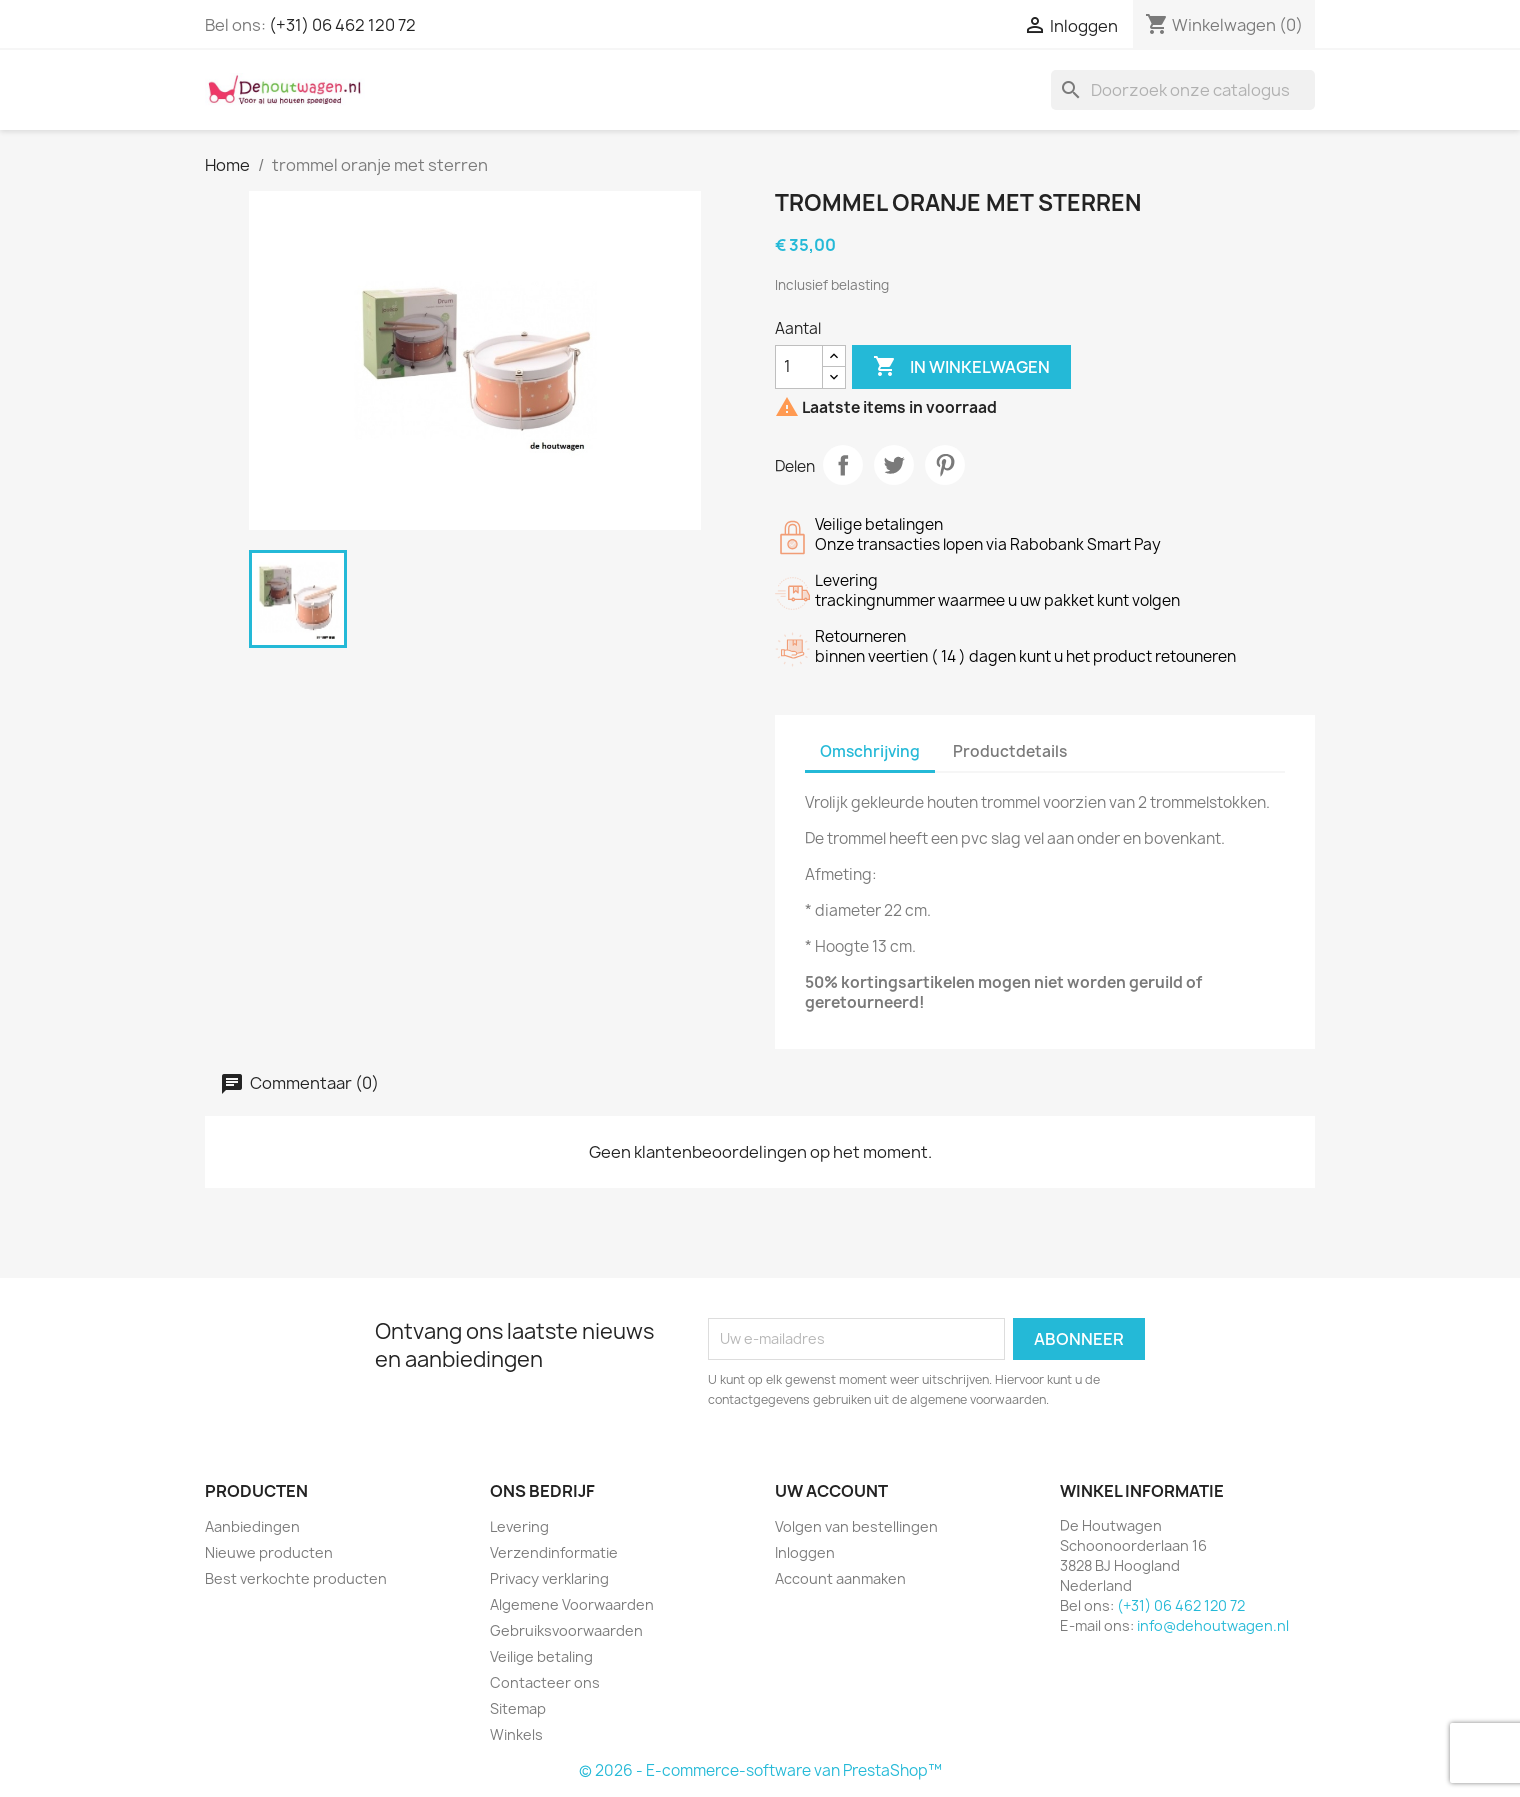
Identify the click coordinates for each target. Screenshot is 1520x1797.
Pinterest (945, 465)
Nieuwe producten (269, 1552)
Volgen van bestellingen (856, 1526)
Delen (843, 465)
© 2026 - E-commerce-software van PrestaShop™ (760, 1770)
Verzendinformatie (554, 1552)
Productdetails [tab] (1010, 751)
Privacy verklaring (549, 1578)
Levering (519, 1526)
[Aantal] (799, 367)
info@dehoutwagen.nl (1213, 1625)
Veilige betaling (541, 1656)
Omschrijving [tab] (870, 751)
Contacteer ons (545, 1682)
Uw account (831, 1491)
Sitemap (518, 1708)
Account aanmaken (840, 1578)
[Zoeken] (1183, 90)
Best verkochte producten (296, 1578)
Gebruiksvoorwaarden (566, 1630)
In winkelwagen (961, 367)
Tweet (894, 465)
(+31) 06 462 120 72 (342, 25)
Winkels (516, 1734)
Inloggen (805, 1552)
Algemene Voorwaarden (572, 1604)
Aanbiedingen (252, 1526)
